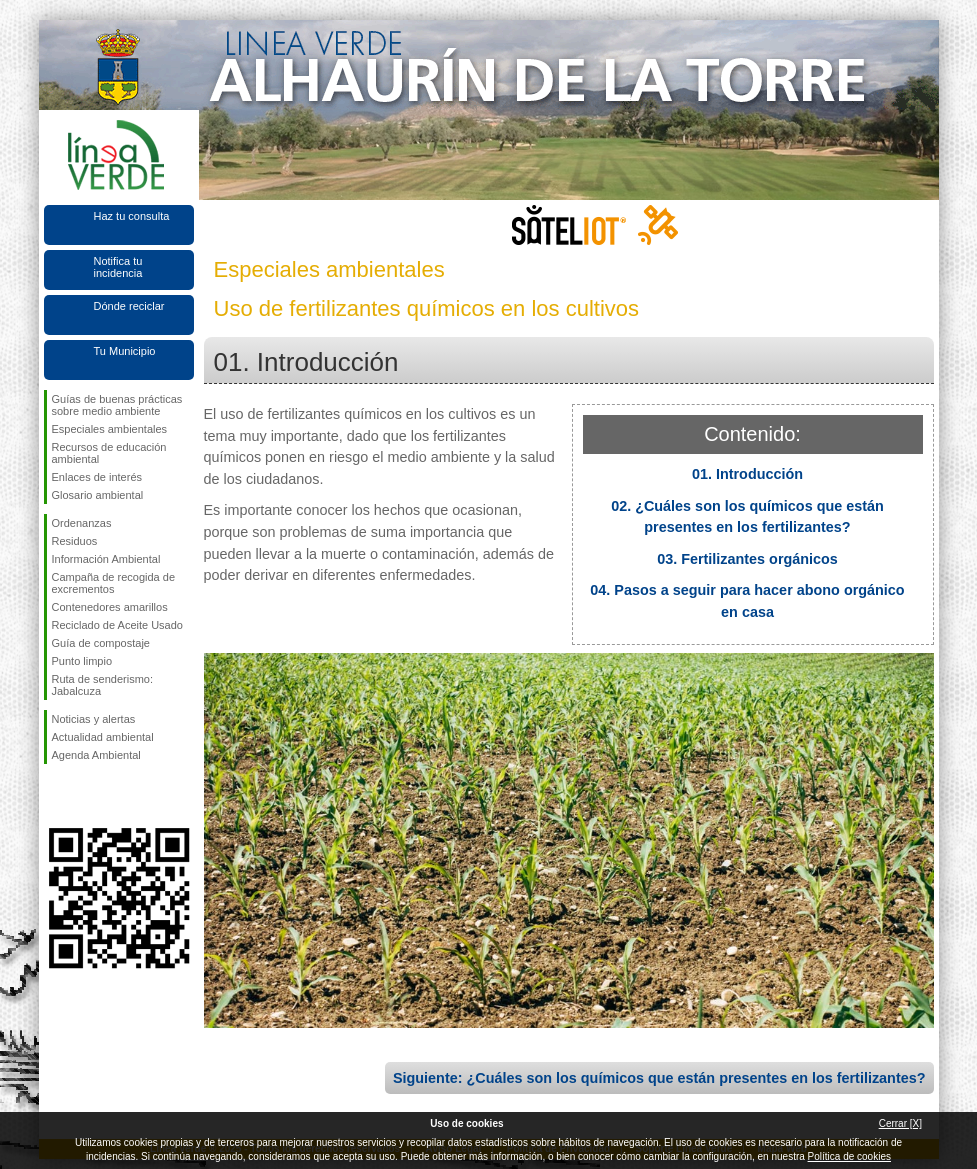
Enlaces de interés (97, 477)
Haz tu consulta (132, 216)
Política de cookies (849, 1156)
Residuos (75, 541)
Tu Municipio (125, 351)
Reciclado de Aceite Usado (117, 625)
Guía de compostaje (101, 643)
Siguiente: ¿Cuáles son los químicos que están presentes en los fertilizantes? (659, 1078)
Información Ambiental (106, 559)
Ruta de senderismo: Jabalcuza (103, 685)
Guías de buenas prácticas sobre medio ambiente (117, 405)
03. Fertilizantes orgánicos (747, 559)
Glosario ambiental (98, 495)
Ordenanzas (82, 523)
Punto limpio (82, 661)
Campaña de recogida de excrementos (114, 583)
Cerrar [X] (900, 1123)
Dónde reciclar (129, 306)
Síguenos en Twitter (89, 796)
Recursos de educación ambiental (109, 453)
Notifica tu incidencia (118, 267)
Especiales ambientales (110, 429)
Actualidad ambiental (103, 737)
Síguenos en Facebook (56, 796)
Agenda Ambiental (96, 755)
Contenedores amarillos (110, 607)
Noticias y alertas (94, 719)
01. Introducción (747, 474)
